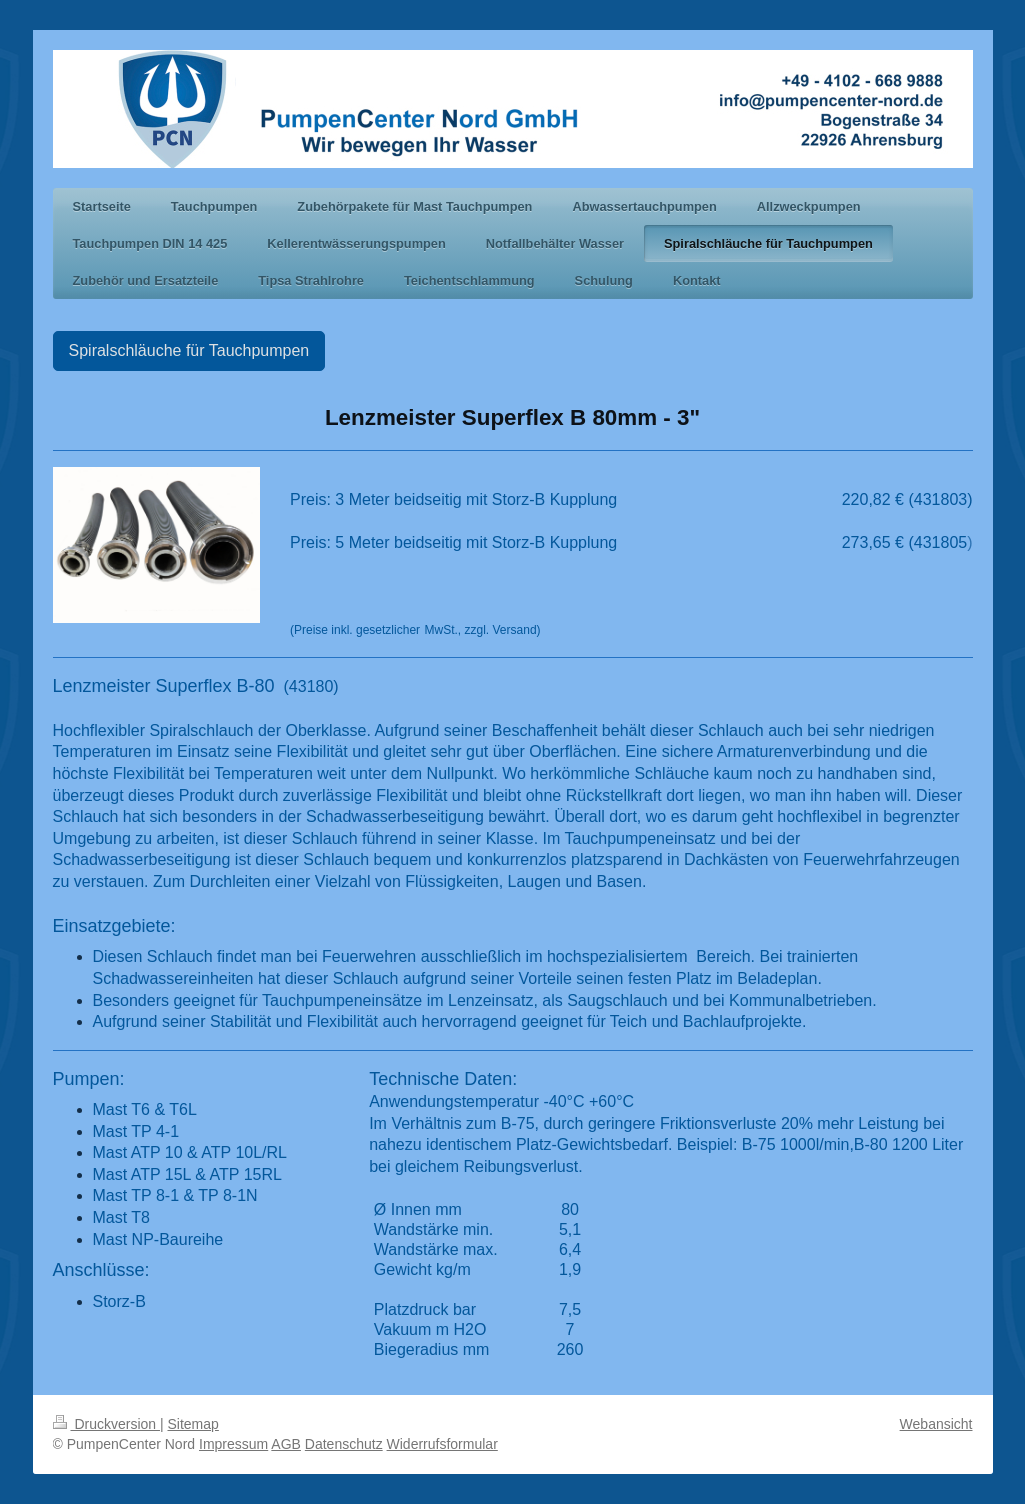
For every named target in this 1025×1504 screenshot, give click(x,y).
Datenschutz (344, 1444)
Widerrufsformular (442, 1444)
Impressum (233, 1444)
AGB (286, 1444)
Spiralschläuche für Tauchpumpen (189, 350)
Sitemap (193, 1424)
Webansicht (936, 1424)
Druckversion (106, 1424)
